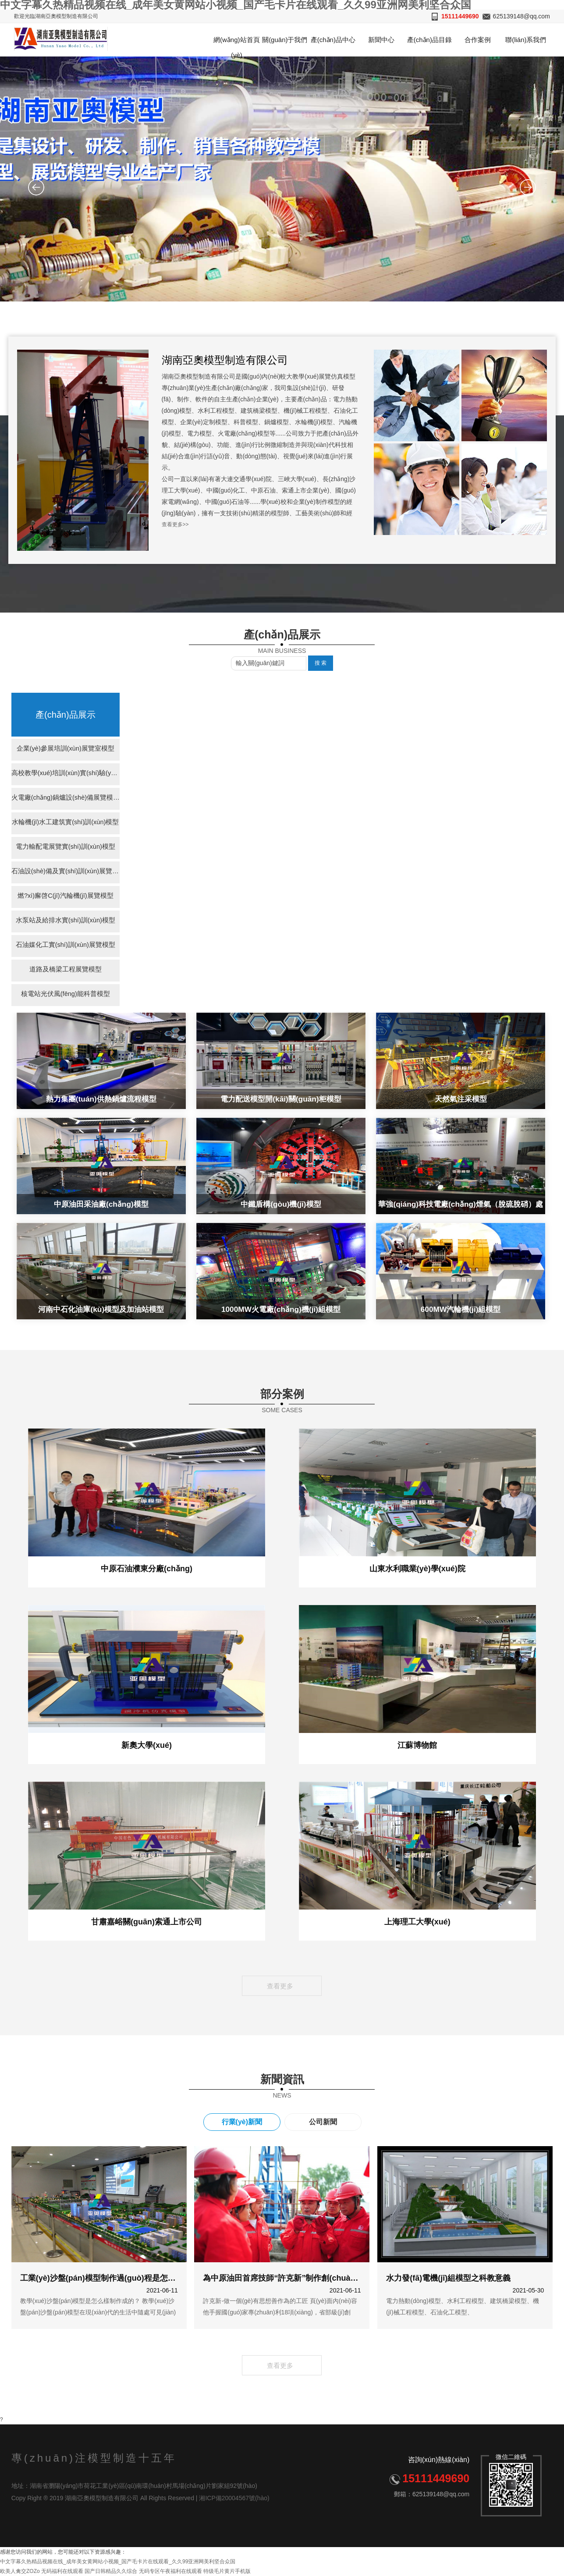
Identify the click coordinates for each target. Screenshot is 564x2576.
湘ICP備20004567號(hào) (234, 2498)
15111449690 (460, 16)
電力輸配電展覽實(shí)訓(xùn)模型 (65, 847)
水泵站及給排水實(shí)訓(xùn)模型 (65, 921)
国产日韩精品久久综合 (111, 2571)
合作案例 (478, 39)
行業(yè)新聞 (242, 2122)
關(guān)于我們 (284, 39)
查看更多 (282, 1986)
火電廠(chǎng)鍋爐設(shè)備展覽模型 (65, 798)
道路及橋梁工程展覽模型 (65, 970)
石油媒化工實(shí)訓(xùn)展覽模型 (65, 946)
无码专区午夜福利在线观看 (170, 2571)
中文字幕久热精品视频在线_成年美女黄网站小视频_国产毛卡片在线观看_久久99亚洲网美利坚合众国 (117, 2561)
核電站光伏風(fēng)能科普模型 (65, 995)
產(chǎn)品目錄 (429, 39)
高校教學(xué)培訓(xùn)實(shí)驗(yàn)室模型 (65, 774)
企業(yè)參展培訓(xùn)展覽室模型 (65, 749)
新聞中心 (381, 39)
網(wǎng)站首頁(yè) (236, 46)
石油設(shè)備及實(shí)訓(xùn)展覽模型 (65, 872)
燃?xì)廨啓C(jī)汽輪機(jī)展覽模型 (65, 896)
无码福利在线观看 (62, 2571)
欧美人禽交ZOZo (20, 2571)
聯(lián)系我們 (525, 39)
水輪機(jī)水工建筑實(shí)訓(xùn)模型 (65, 823)
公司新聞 (323, 2122)
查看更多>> (175, 524)
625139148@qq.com (521, 16)
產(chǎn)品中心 (333, 39)
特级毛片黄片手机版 (227, 2571)
